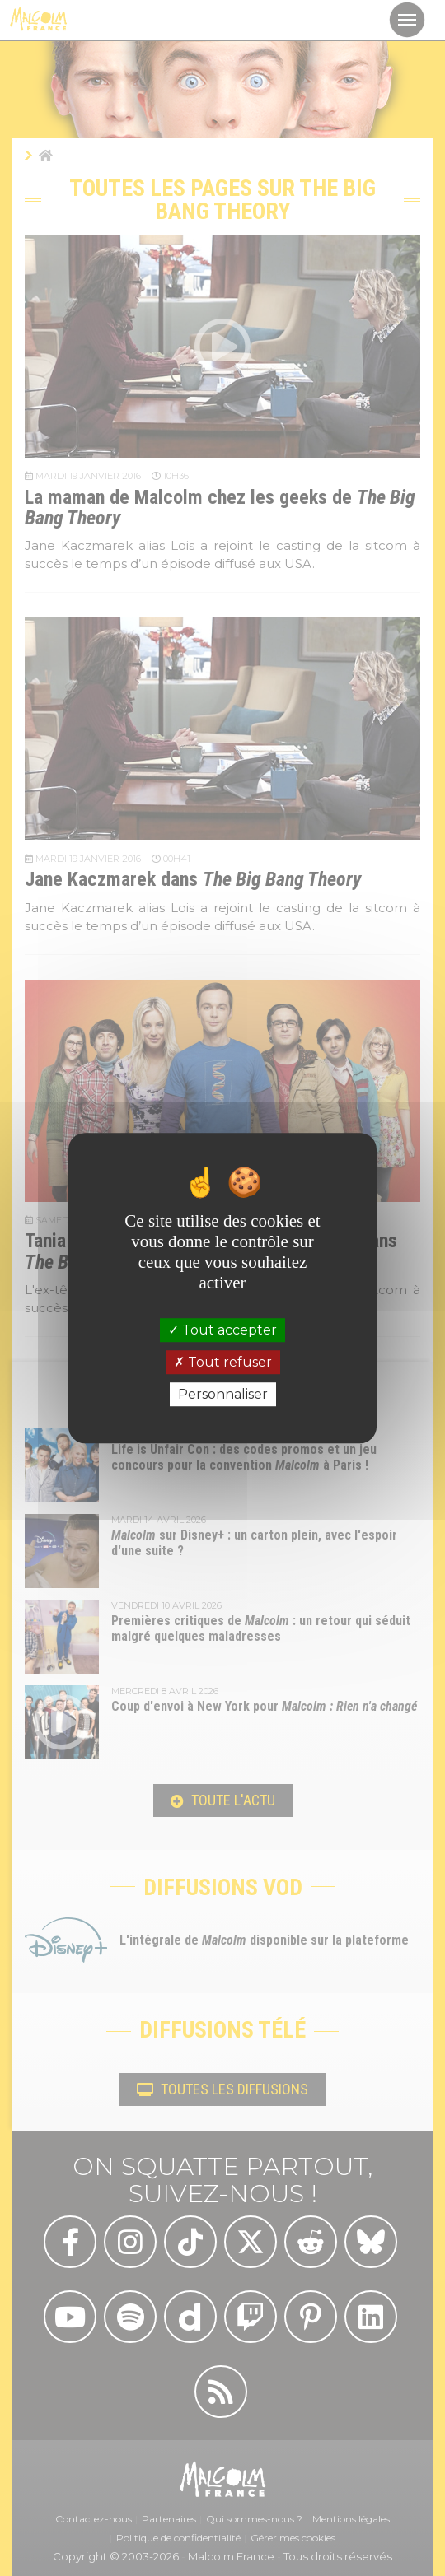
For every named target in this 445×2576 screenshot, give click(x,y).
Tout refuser (223, 1362)
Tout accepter (222, 1330)
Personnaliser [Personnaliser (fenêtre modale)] (223, 1394)
